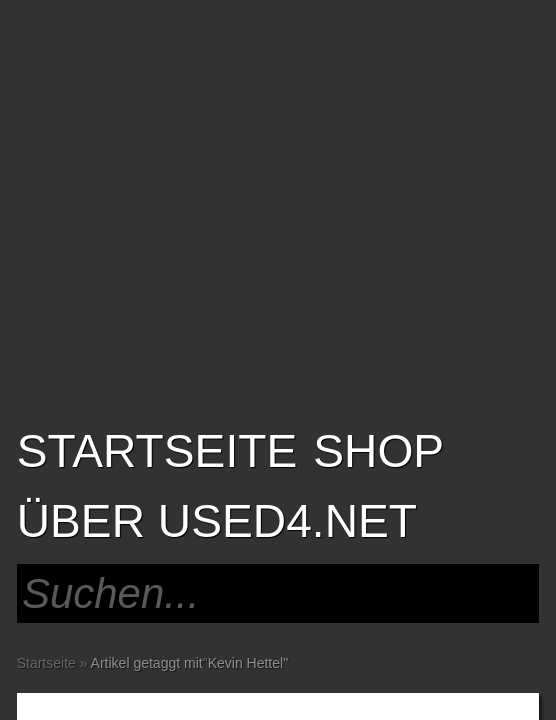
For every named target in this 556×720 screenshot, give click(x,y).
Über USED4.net (217, 521)
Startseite (157, 451)
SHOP (378, 451)
